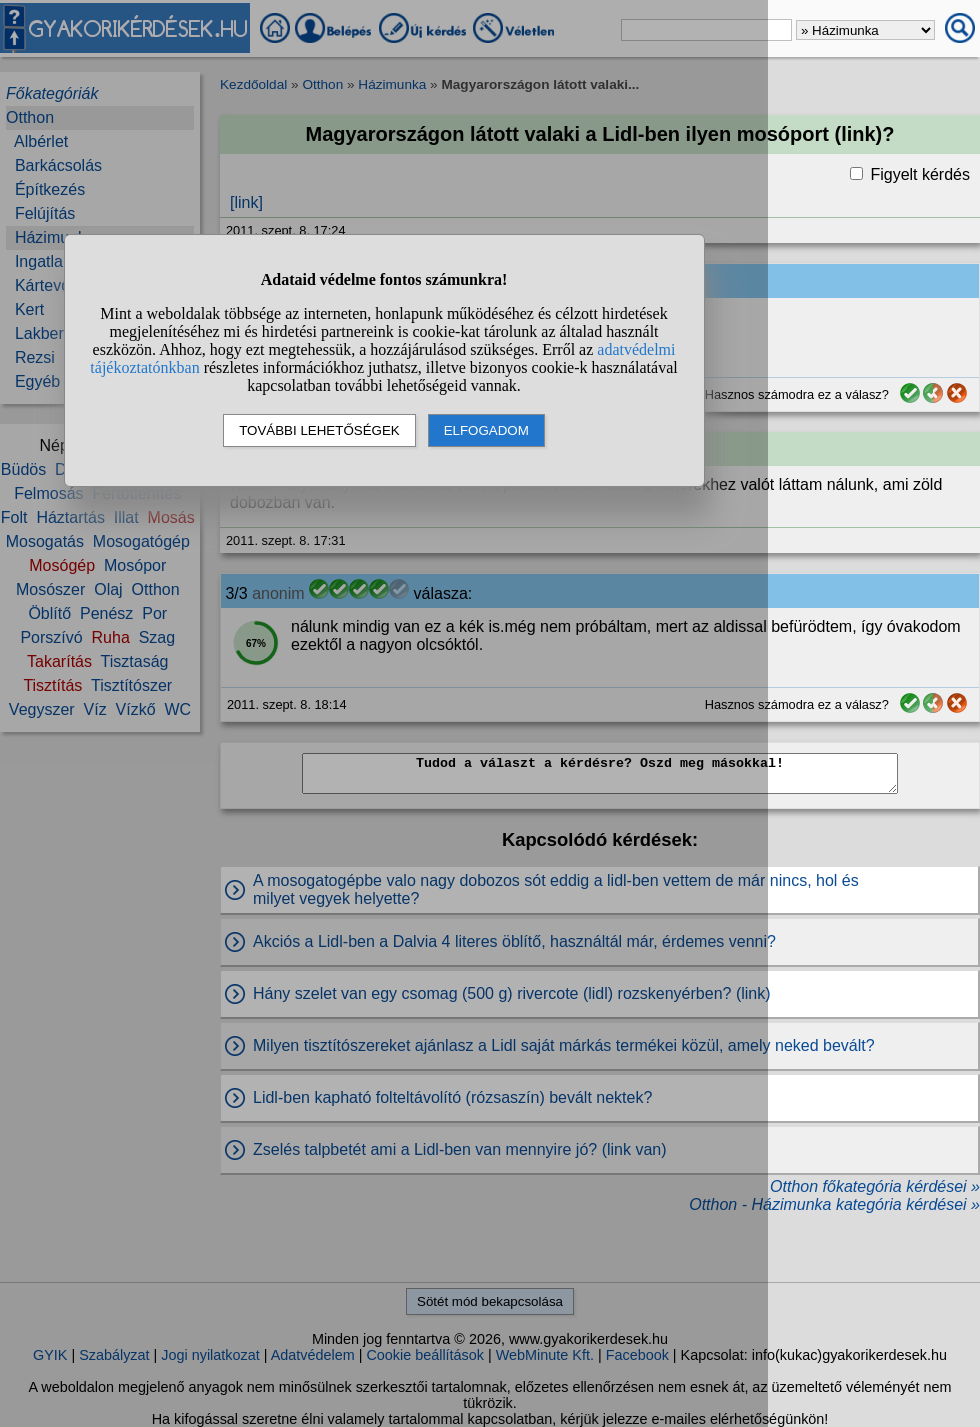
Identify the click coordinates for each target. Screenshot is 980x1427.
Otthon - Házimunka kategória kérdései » (834, 1204)
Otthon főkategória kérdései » (875, 1186)
